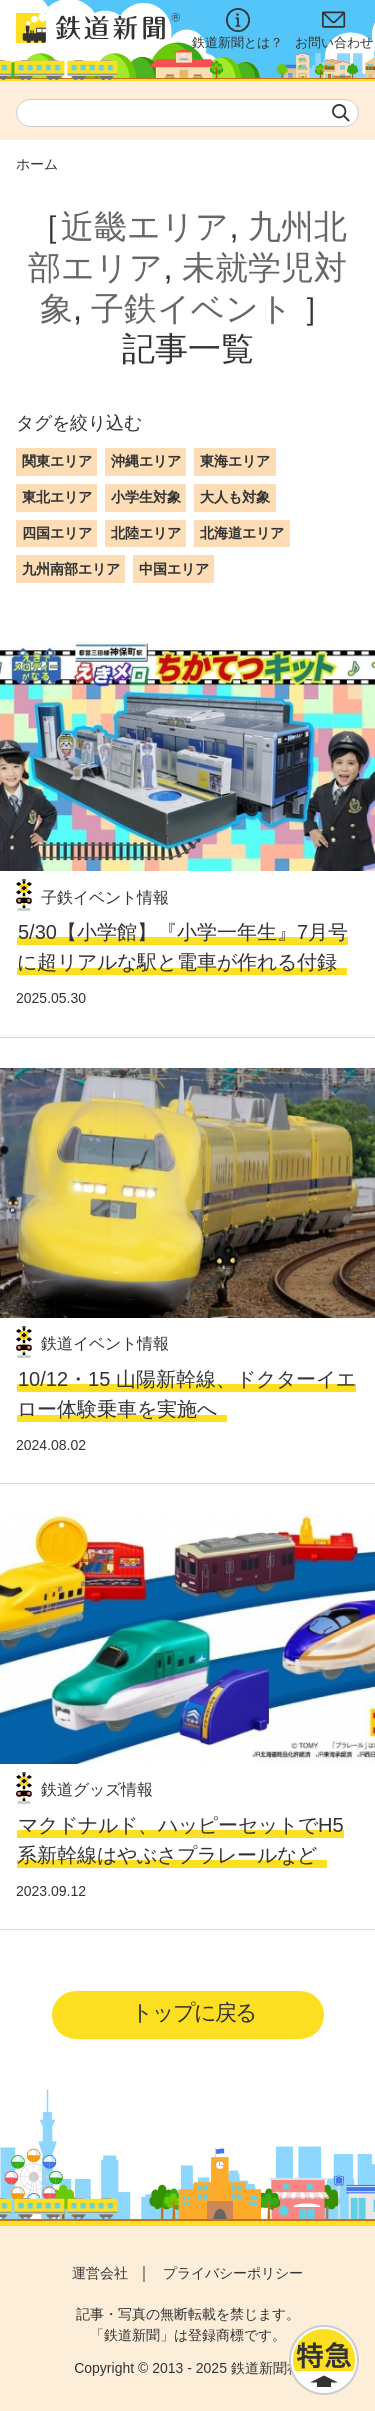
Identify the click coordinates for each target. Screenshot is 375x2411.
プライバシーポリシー (233, 2273)
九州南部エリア (71, 569)
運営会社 (100, 2273)
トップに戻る (193, 2012)
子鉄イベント (192, 308)
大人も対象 (235, 497)
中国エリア (174, 569)
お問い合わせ (334, 29)
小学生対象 (146, 497)
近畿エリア (145, 226)
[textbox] (187, 113)
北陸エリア (146, 533)
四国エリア (57, 533)
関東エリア (57, 461)
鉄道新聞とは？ (237, 29)
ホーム (37, 164)
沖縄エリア (146, 461)
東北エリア (57, 497)
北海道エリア (242, 533)
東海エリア (235, 461)
